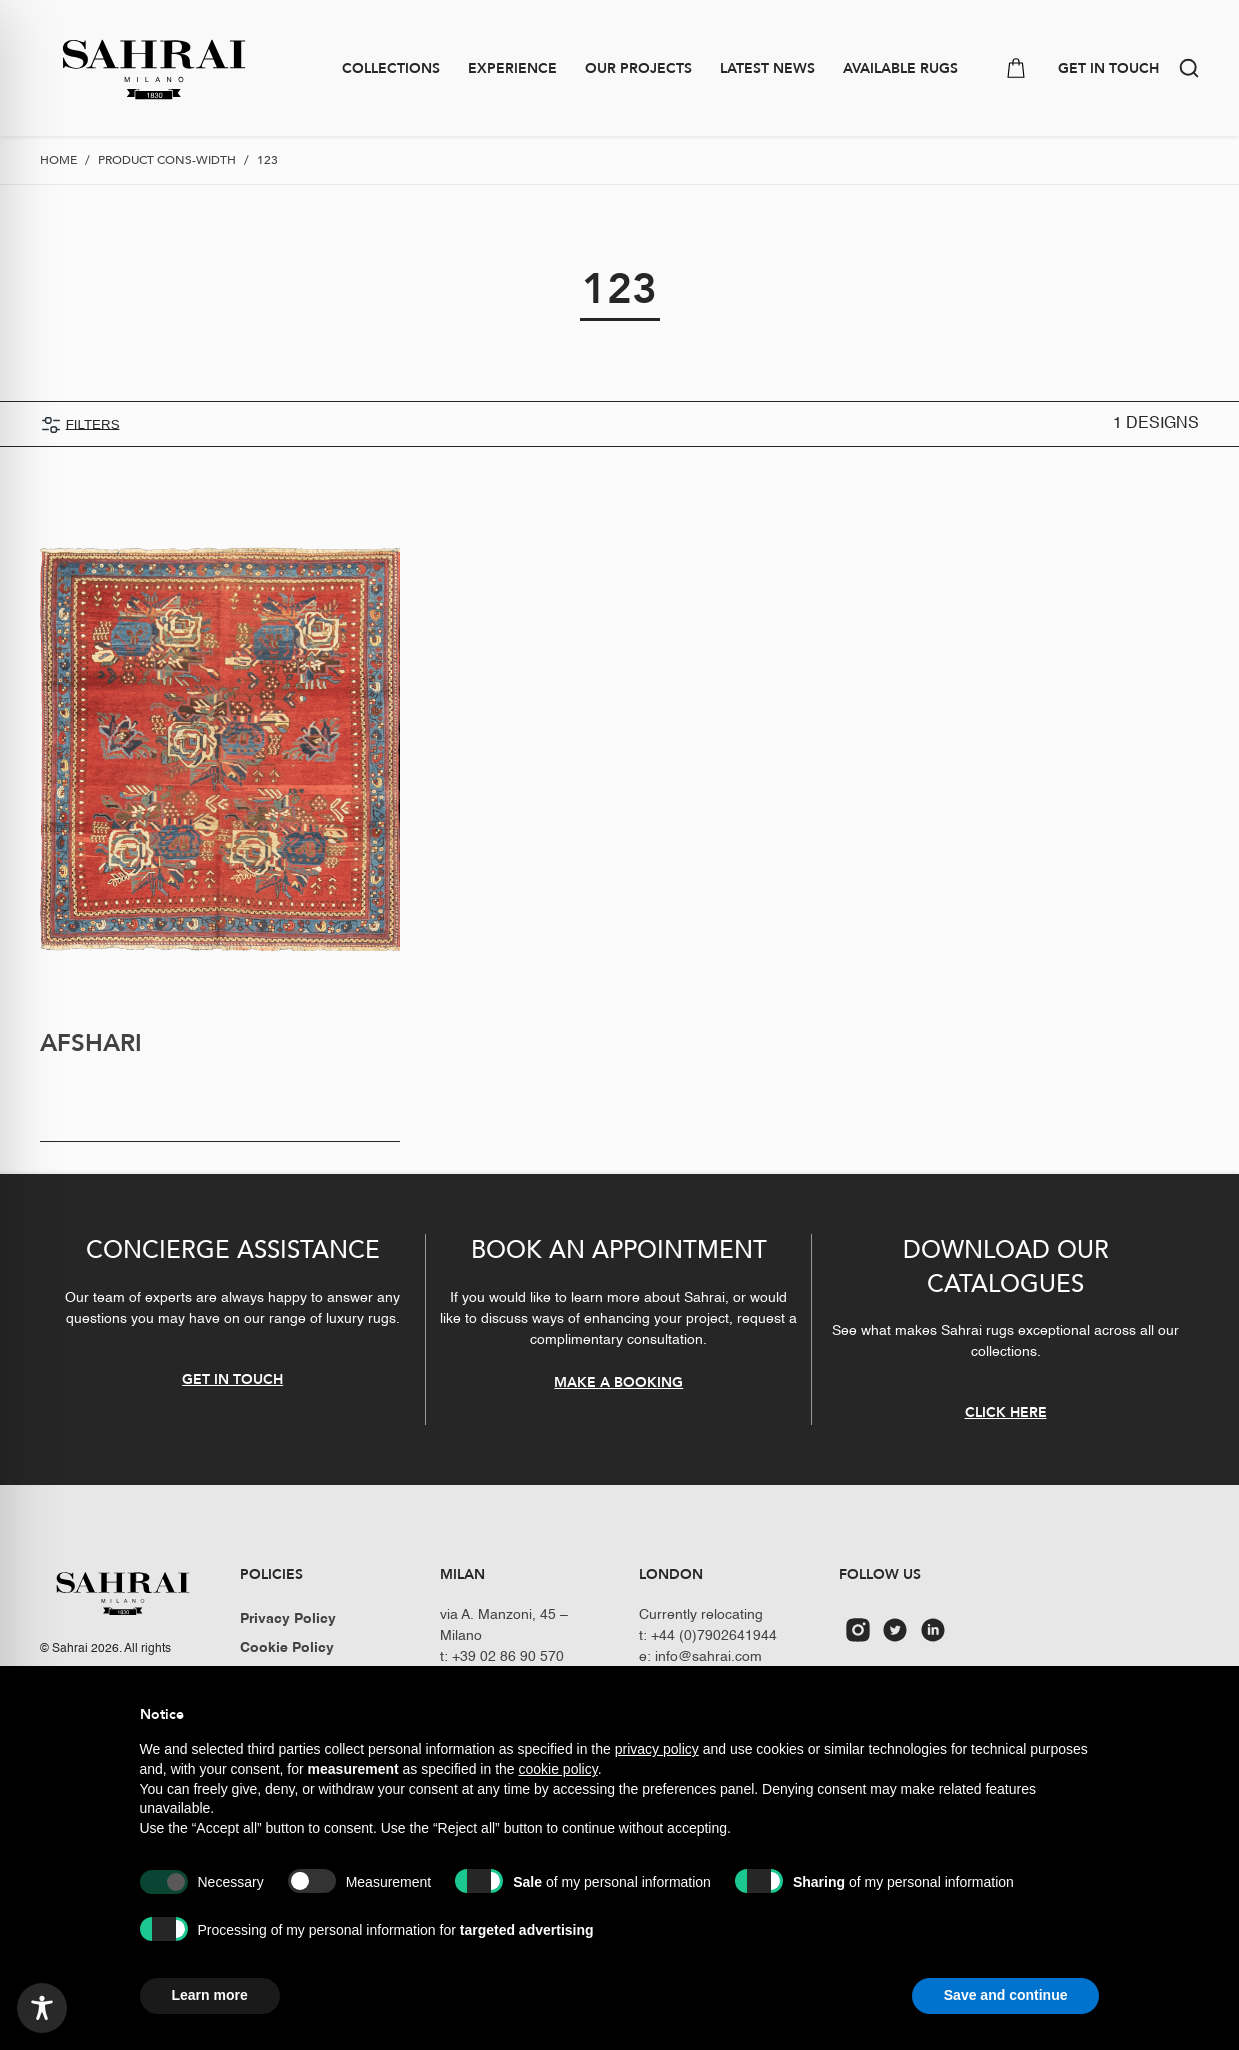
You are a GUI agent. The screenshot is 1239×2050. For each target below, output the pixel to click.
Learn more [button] (210, 1995)
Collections (391, 68)
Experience (512, 68)
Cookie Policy (287, 1648)
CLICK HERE (1006, 1412)
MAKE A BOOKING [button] (618, 1381)
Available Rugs (900, 68)
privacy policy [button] (657, 1749)
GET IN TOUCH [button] (1108, 68)
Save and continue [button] (1006, 1995)
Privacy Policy (288, 1619)
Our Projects (638, 68)
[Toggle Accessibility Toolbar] (42, 2008)
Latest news (767, 68)
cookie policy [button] (558, 1769)
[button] (1189, 68)
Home (58, 160)
